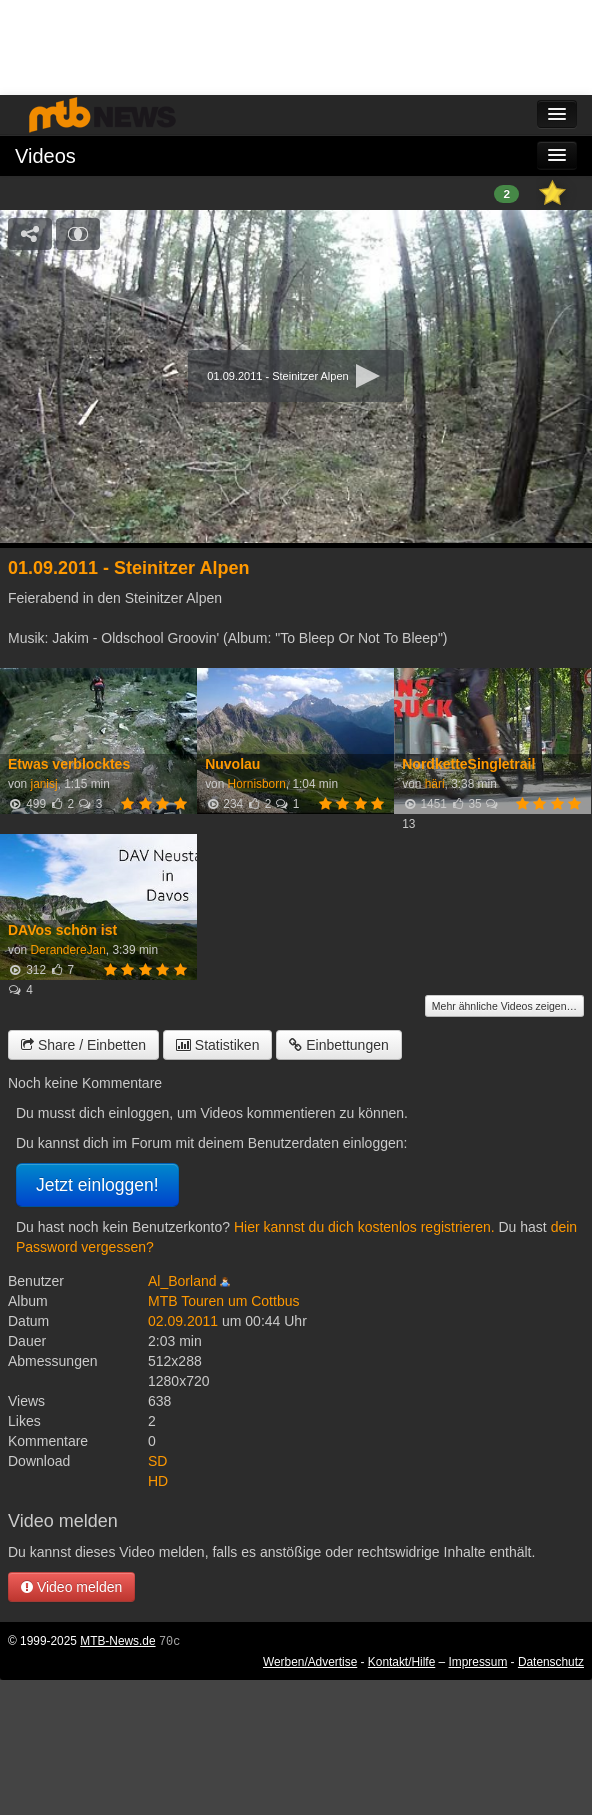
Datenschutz (551, 1662)
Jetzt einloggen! (97, 1185)
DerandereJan (67, 950)
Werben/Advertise (310, 1662)
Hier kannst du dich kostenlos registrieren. (364, 1227)
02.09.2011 (183, 1321)
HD (158, 1481)
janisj (43, 784)
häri (435, 784)
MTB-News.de (117, 1641)
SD (157, 1461)
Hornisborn (257, 784)
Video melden (71, 1587)
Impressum (478, 1662)
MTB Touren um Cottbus (223, 1301)
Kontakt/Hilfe (401, 1662)
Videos (45, 156)
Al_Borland (182, 1281)
